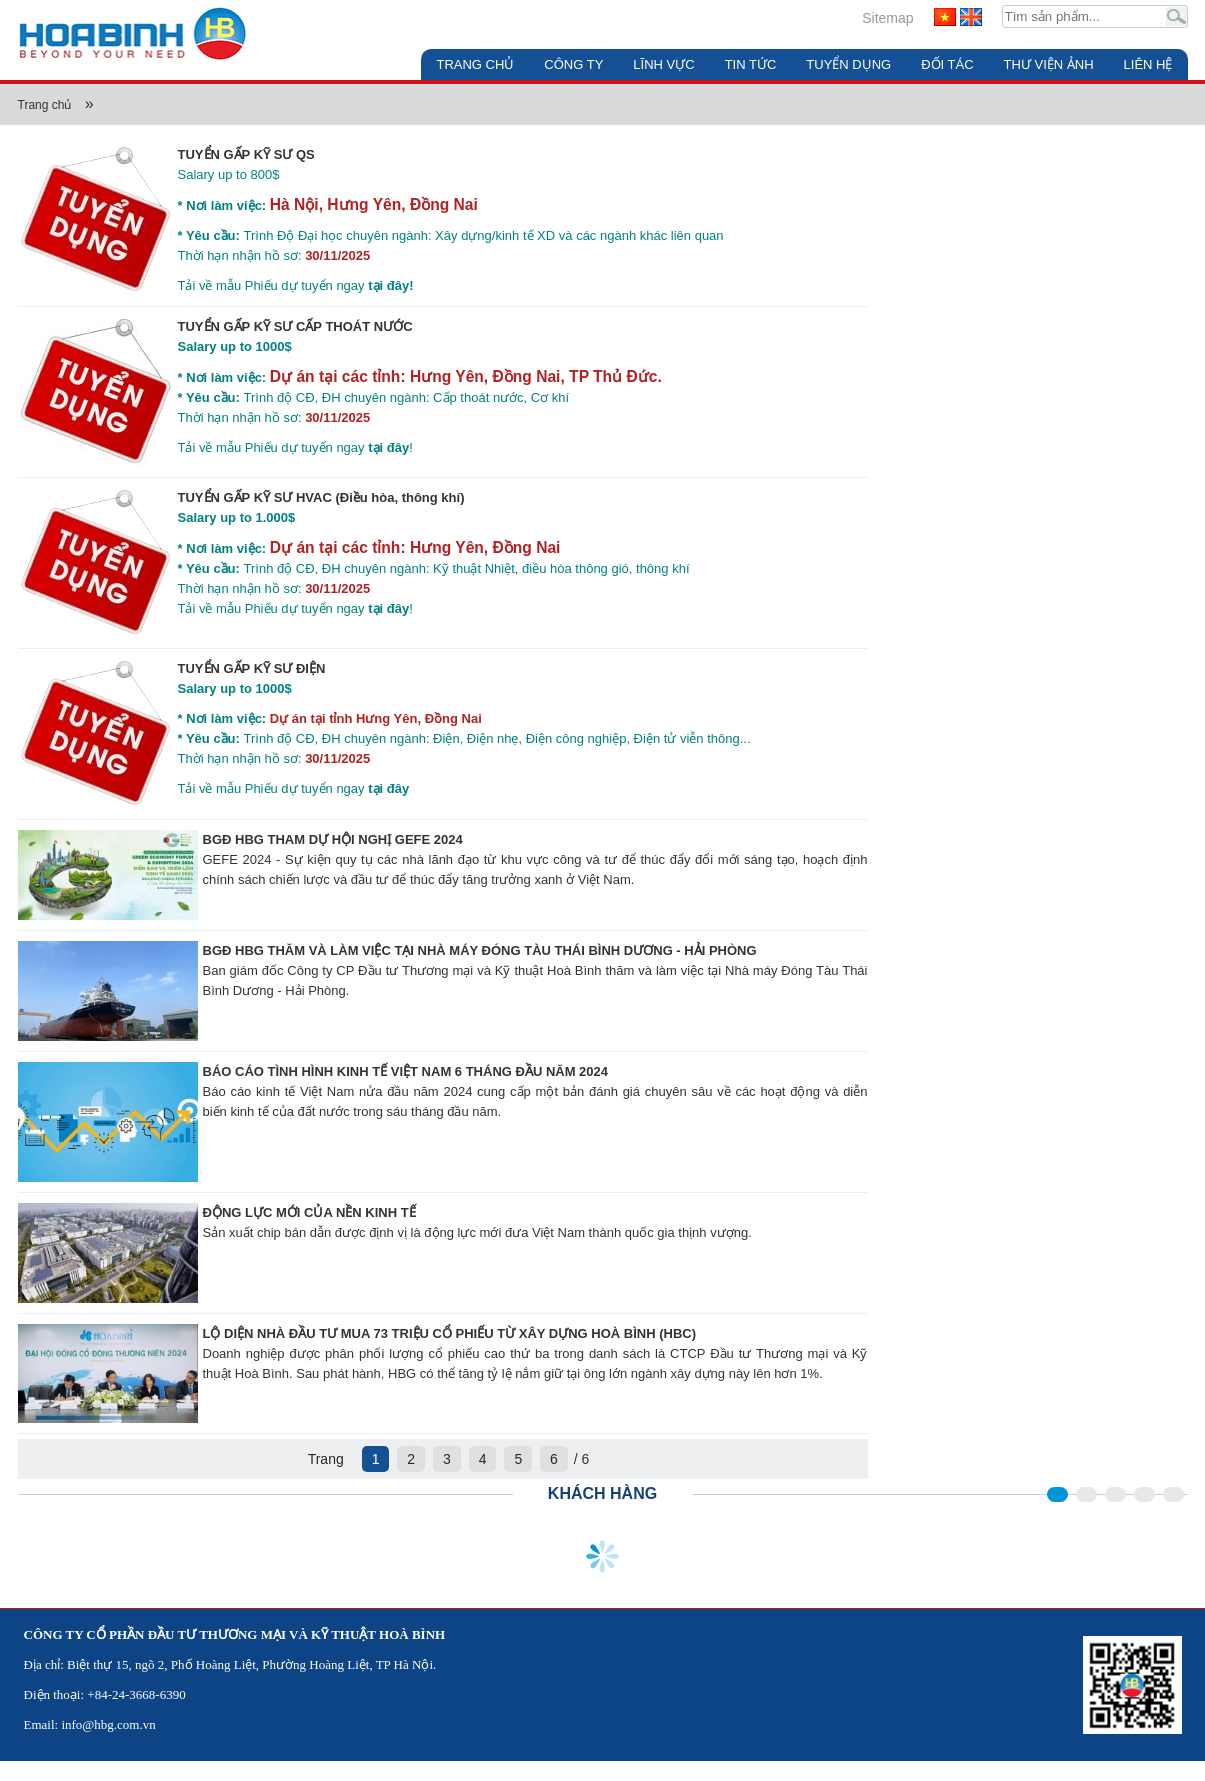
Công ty (573, 64)
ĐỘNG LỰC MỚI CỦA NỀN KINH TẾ (309, 1212)
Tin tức (751, 64)
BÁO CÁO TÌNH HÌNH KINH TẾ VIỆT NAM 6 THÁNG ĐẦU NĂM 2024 (406, 1071)
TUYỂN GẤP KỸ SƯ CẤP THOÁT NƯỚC (295, 326)
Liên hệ (1148, 64)
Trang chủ (475, 64)
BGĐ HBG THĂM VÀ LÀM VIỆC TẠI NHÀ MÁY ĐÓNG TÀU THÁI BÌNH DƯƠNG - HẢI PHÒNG (480, 950)
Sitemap (887, 18)
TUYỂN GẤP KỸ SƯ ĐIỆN (252, 668)
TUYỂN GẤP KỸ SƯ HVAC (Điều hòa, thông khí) (321, 497)
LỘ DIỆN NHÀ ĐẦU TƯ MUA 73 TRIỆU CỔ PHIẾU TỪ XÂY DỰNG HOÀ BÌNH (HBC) (450, 1333)
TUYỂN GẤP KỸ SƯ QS (246, 154)
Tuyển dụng (848, 64)
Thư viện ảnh (1049, 64)
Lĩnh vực (663, 64)
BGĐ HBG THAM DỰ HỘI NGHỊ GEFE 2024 (333, 839)
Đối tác (947, 64)
